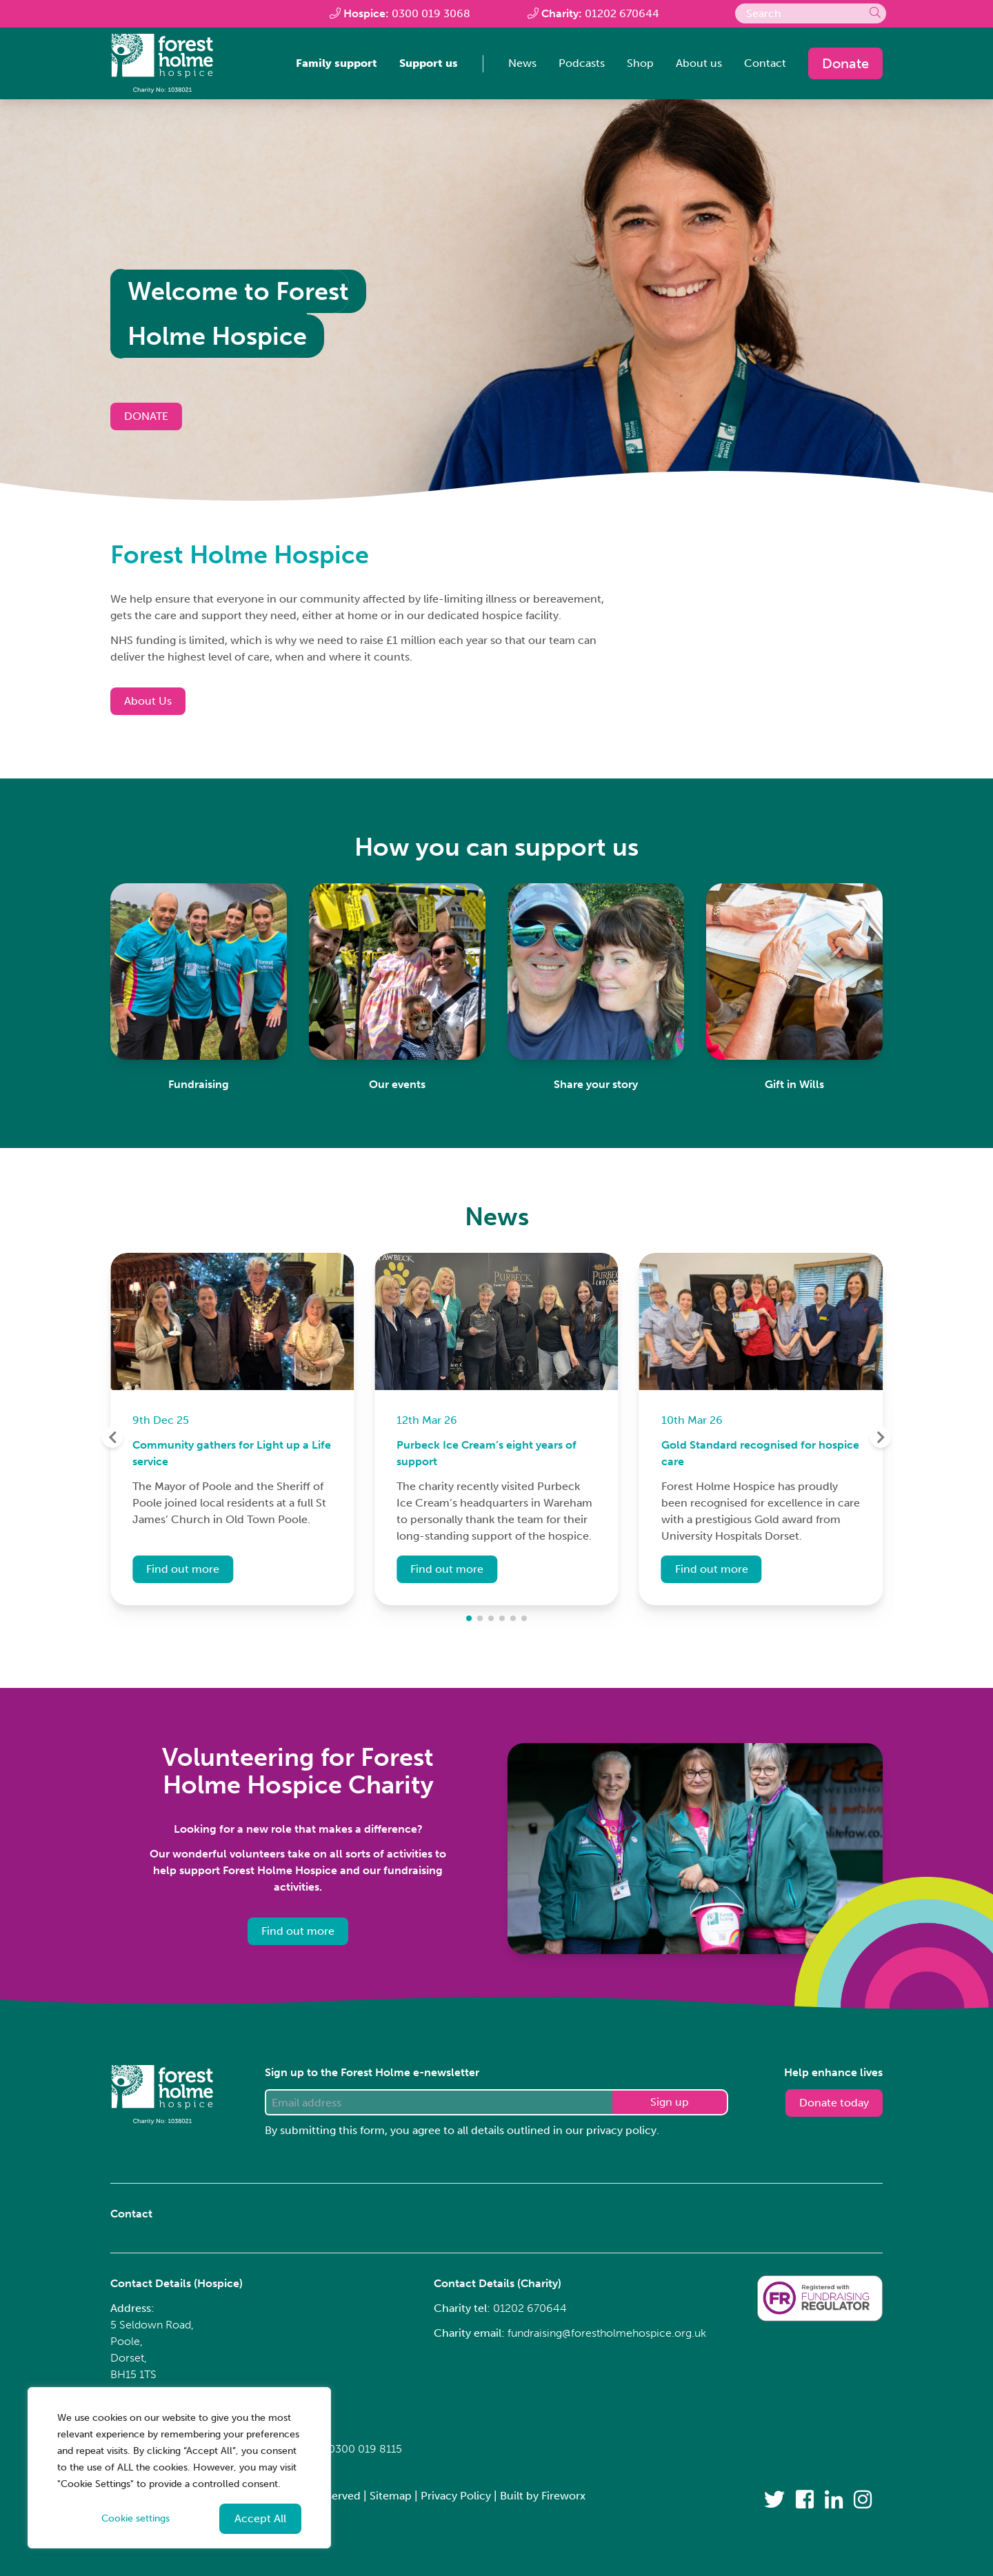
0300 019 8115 (365, 2448)
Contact (765, 63)
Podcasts (582, 63)
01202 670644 (622, 13)
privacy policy (621, 2130)
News (522, 63)
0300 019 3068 (431, 13)
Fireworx (563, 2495)
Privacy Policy (456, 2495)
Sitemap (391, 2495)
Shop (640, 63)
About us (699, 63)
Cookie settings (135, 2518)
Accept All (260, 2518)
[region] (179, 2467)
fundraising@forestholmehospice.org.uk (607, 2332)
